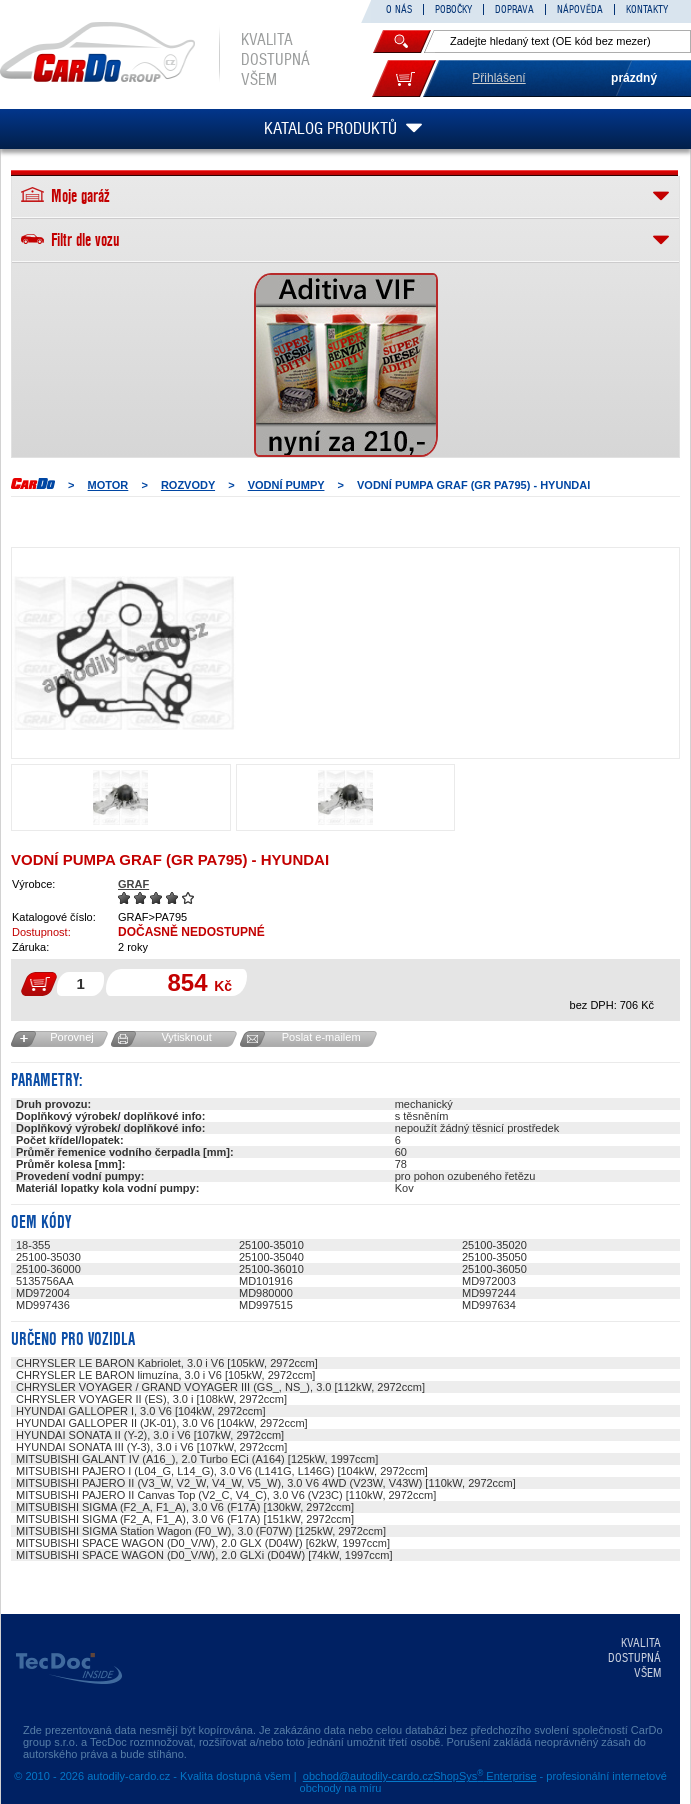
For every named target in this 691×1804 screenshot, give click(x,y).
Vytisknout (186, 1037)
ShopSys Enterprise (484, 1776)
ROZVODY (188, 485)
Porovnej (71, 1037)
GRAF (133, 884)
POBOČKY (453, 9)
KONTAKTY (647, 9)
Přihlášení (498, 78)
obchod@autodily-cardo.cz (368, 1776)
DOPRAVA (514, 9)
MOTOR (108, 485)
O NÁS (399, 9)
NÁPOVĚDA (580, 9)
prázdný (634, 78)
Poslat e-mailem (321, 1037)
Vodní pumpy (286, 485)
